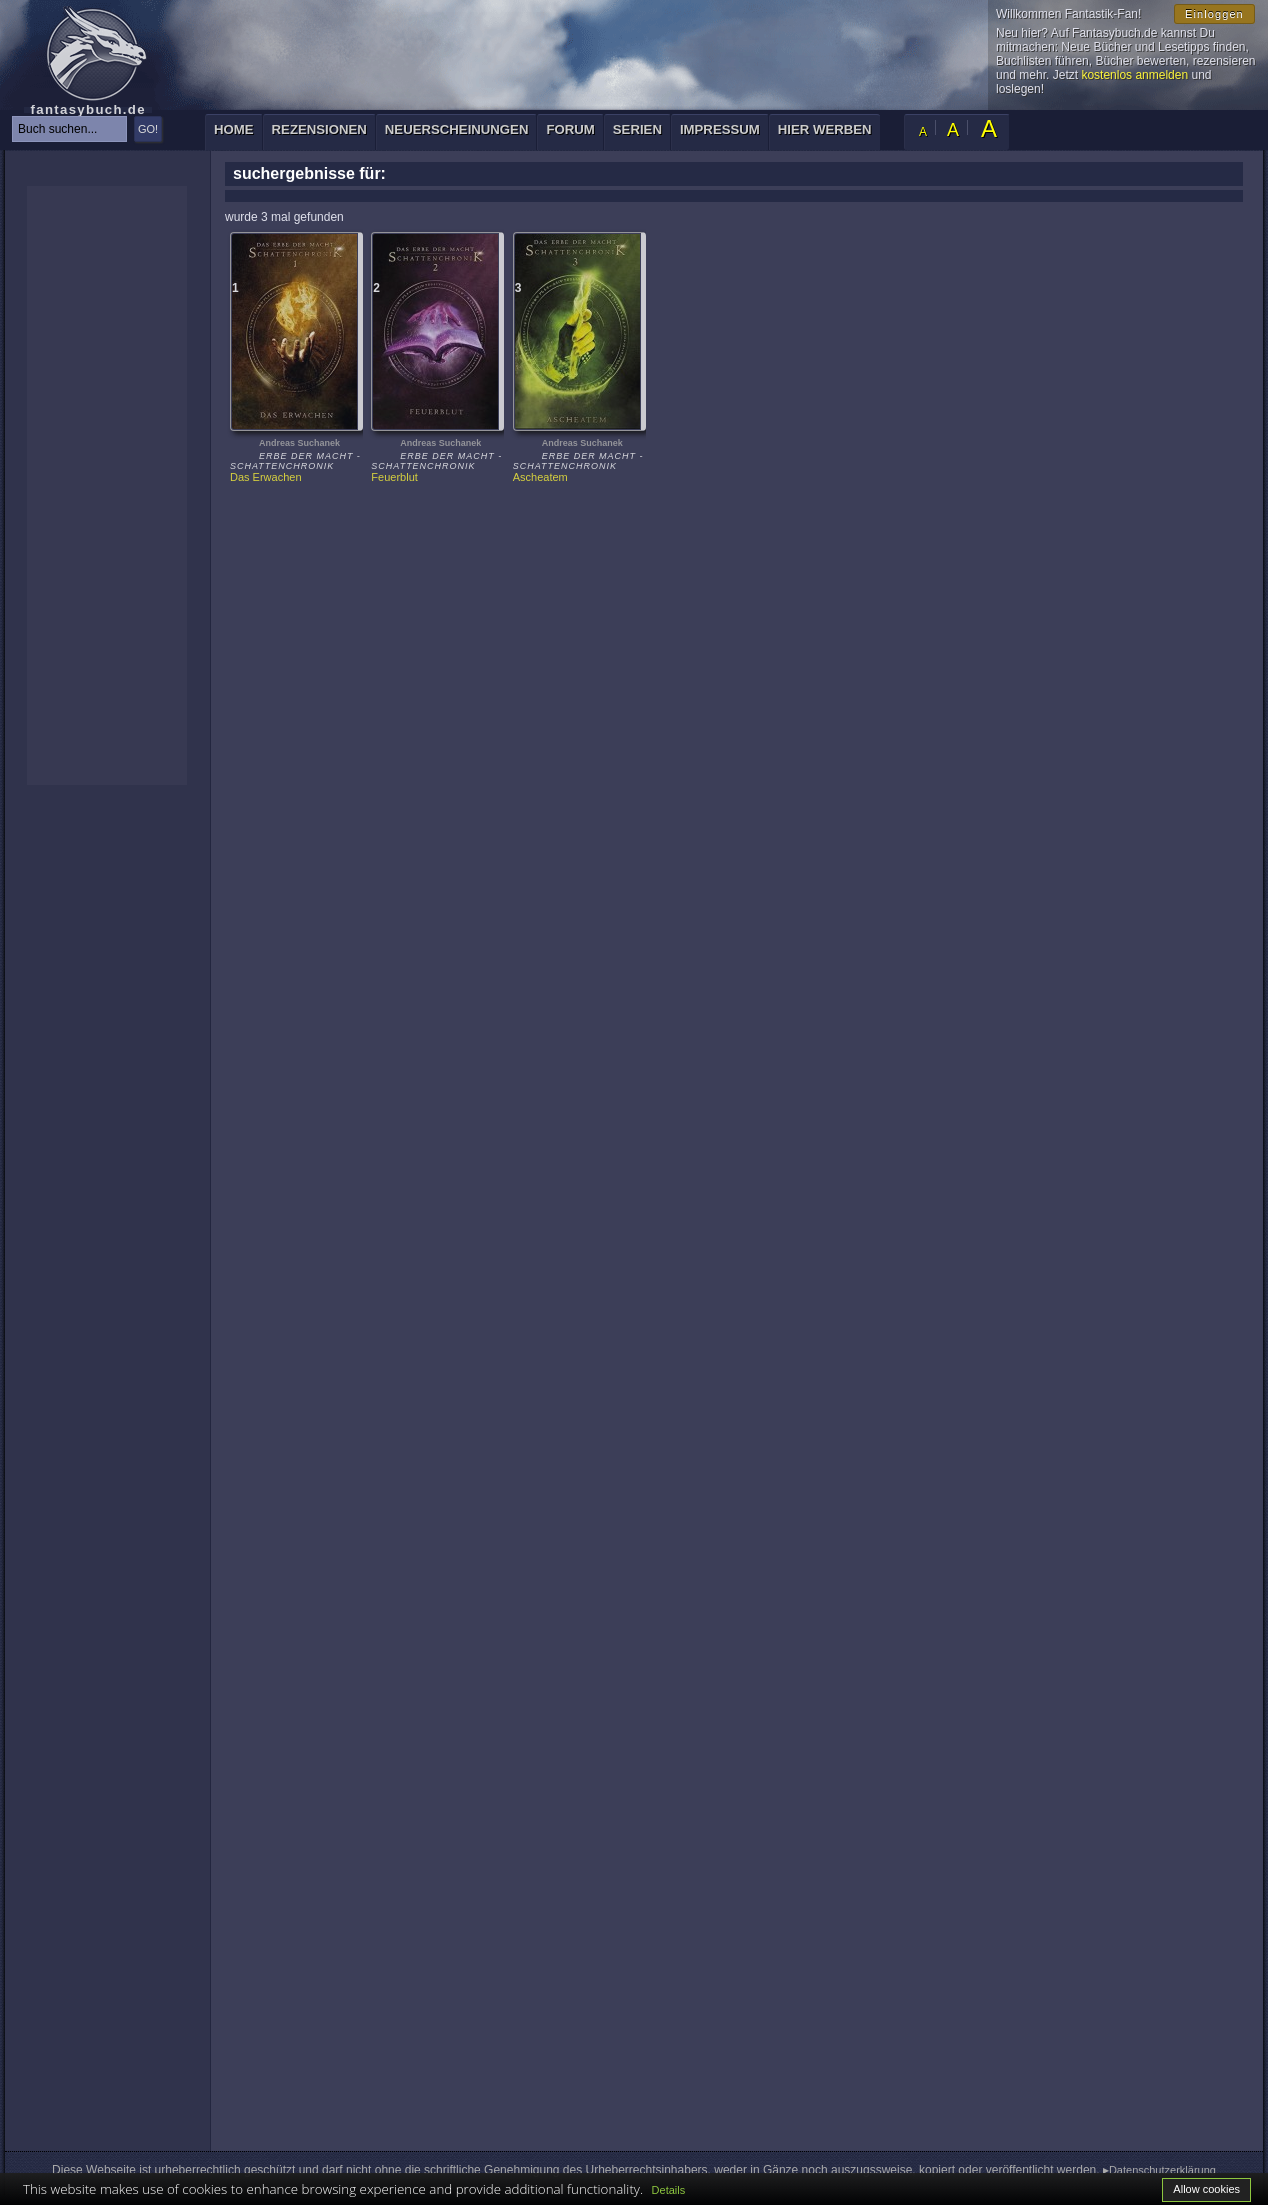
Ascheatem (540, 477)
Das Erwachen (266, 477)
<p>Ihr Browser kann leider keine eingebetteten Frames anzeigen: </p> (107, 485)
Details (669, 2190)
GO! (148, 129)
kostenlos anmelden (1134, 75)
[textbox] (69, 129)
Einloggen (1214, 14)
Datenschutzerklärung (1162, 2170)
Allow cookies (1206, 2189)
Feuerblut (394, 477)
